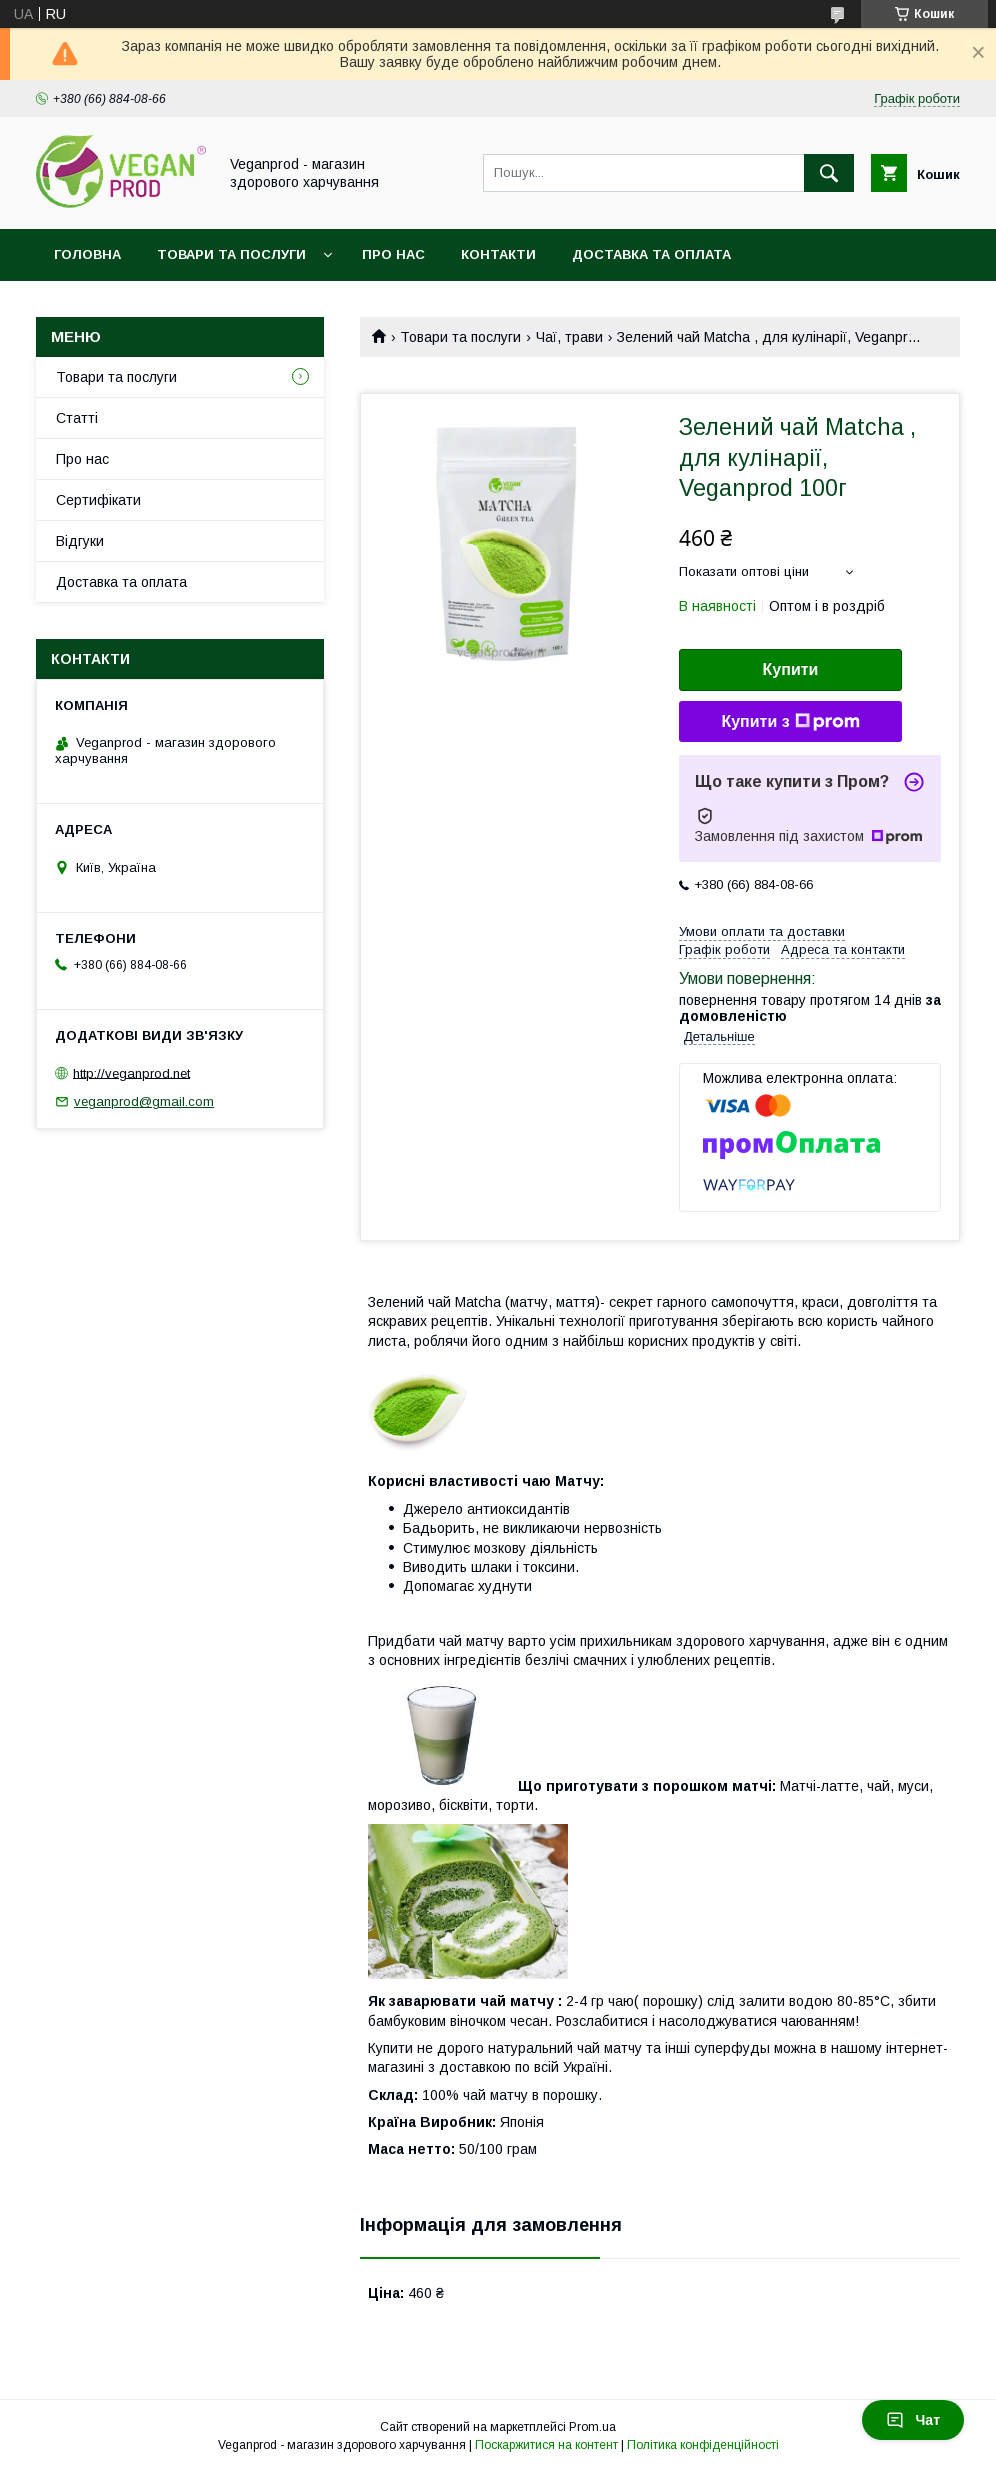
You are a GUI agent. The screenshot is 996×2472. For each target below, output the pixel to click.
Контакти (498, 254)
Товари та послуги (231, 254)
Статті (77, 418)
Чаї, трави (569, 337)
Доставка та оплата (651, 254)
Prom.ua (592, 2427)
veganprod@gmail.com (144, 1101)
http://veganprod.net (131, 1072)
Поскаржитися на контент (546, 2445)
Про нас (393, 254)
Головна (87, 254)
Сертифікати (98, 500)
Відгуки (80, 541)
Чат (913, 2420)
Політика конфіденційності (703, 2445)
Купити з (790, 722)
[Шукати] (829, 173)
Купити (791, 669)
